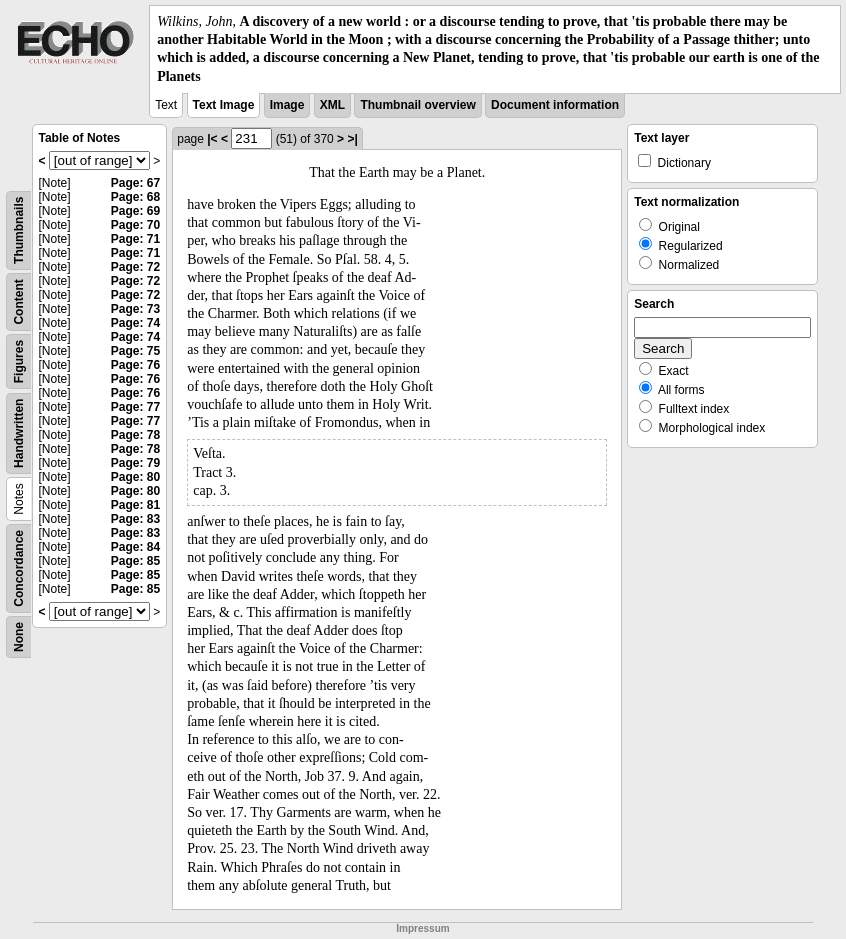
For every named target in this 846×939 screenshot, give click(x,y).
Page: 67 (135, 183)
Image (287, 105)
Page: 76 (135, 365)
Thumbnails (19, 229)
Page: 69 (135, 211)
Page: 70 (135, 225)
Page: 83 (135, 519)
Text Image (224, 105)
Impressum (422, 928)
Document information (555, 105)
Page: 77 (135, 407)
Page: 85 (135, 561)
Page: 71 (135, 239)
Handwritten (19, 432)
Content (19, 301)
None (19, 637)
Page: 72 (135, 267)
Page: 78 (135, 435)
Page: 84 (135, 547)
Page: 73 (135, 309)
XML (332, 105)
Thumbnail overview (417, 105)
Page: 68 (135, 197)
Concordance (19, 568)
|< (212, 139)
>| (352, 139)
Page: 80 (135, 477)
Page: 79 (135, 463)
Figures (19, 361)
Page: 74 (135, 323)
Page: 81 (135, 505)
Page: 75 (135, 351)
